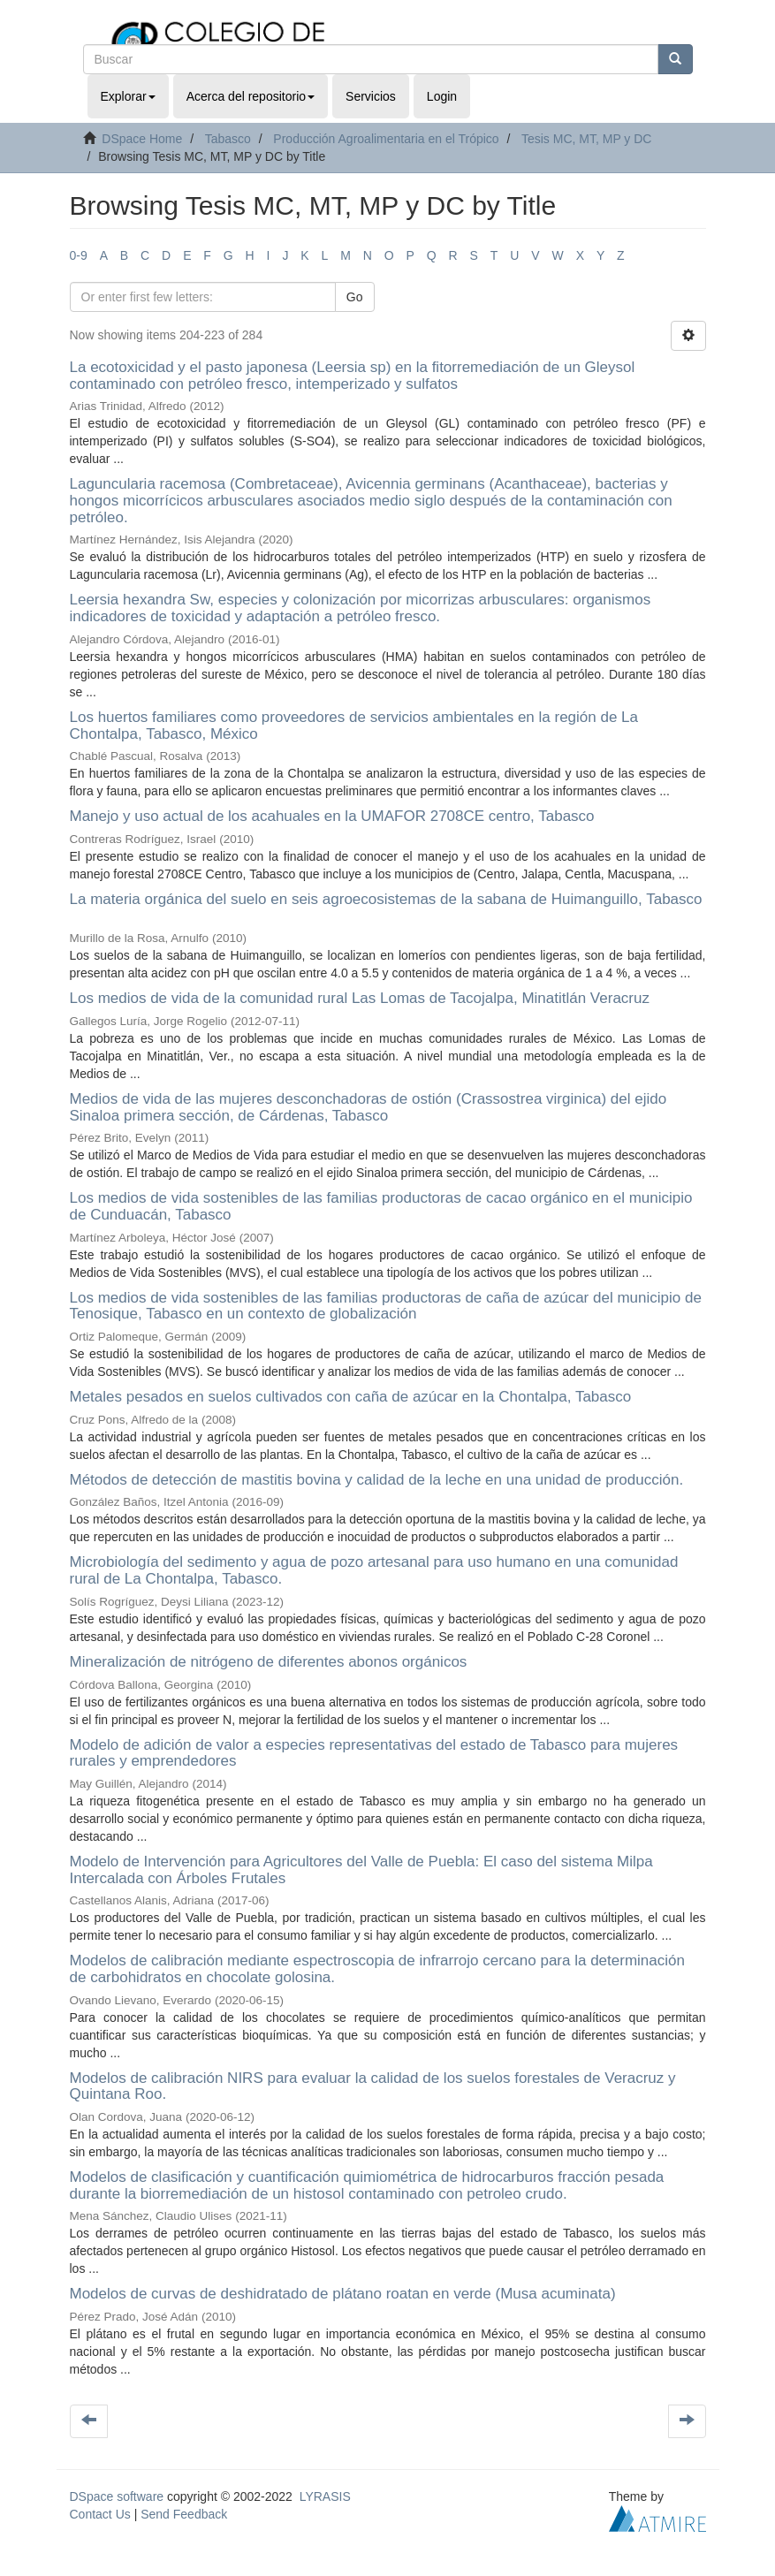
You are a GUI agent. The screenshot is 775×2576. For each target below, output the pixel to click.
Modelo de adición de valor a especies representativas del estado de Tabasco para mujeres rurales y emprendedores (374, 1753)
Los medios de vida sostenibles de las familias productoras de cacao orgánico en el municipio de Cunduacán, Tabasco (381, 1206)
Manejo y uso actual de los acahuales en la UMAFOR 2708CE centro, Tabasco (332, 816)
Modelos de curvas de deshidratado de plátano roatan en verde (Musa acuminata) (343, 2293)
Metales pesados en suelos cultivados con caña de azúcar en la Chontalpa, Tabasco (351, 1396)
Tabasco (228, 139)
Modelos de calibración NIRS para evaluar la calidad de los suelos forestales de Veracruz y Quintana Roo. (373, 2086)
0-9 (78, 255)
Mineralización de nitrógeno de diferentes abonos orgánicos (268, 1661)
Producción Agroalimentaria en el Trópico (385, 139)
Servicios (371, 96)
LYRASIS (325, 2496)
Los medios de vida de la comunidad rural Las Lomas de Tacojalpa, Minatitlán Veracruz (360, 998)
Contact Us (100, 2514)
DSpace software (117, 2496)
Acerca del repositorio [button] (250, 96)
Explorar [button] (128, 96)
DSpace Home (142, 139)
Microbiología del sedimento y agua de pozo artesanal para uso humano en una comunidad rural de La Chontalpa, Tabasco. (374, 1570)
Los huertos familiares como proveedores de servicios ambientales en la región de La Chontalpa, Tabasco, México (354, 725)
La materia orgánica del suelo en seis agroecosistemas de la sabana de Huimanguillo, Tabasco (386, 899)
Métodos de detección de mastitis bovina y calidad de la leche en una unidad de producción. (377, 1479)
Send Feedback (184, 2514)
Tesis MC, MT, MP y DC (586, 139)
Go (354, 297)
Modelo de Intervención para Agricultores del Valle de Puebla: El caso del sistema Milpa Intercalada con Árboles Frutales (361, 1870)
